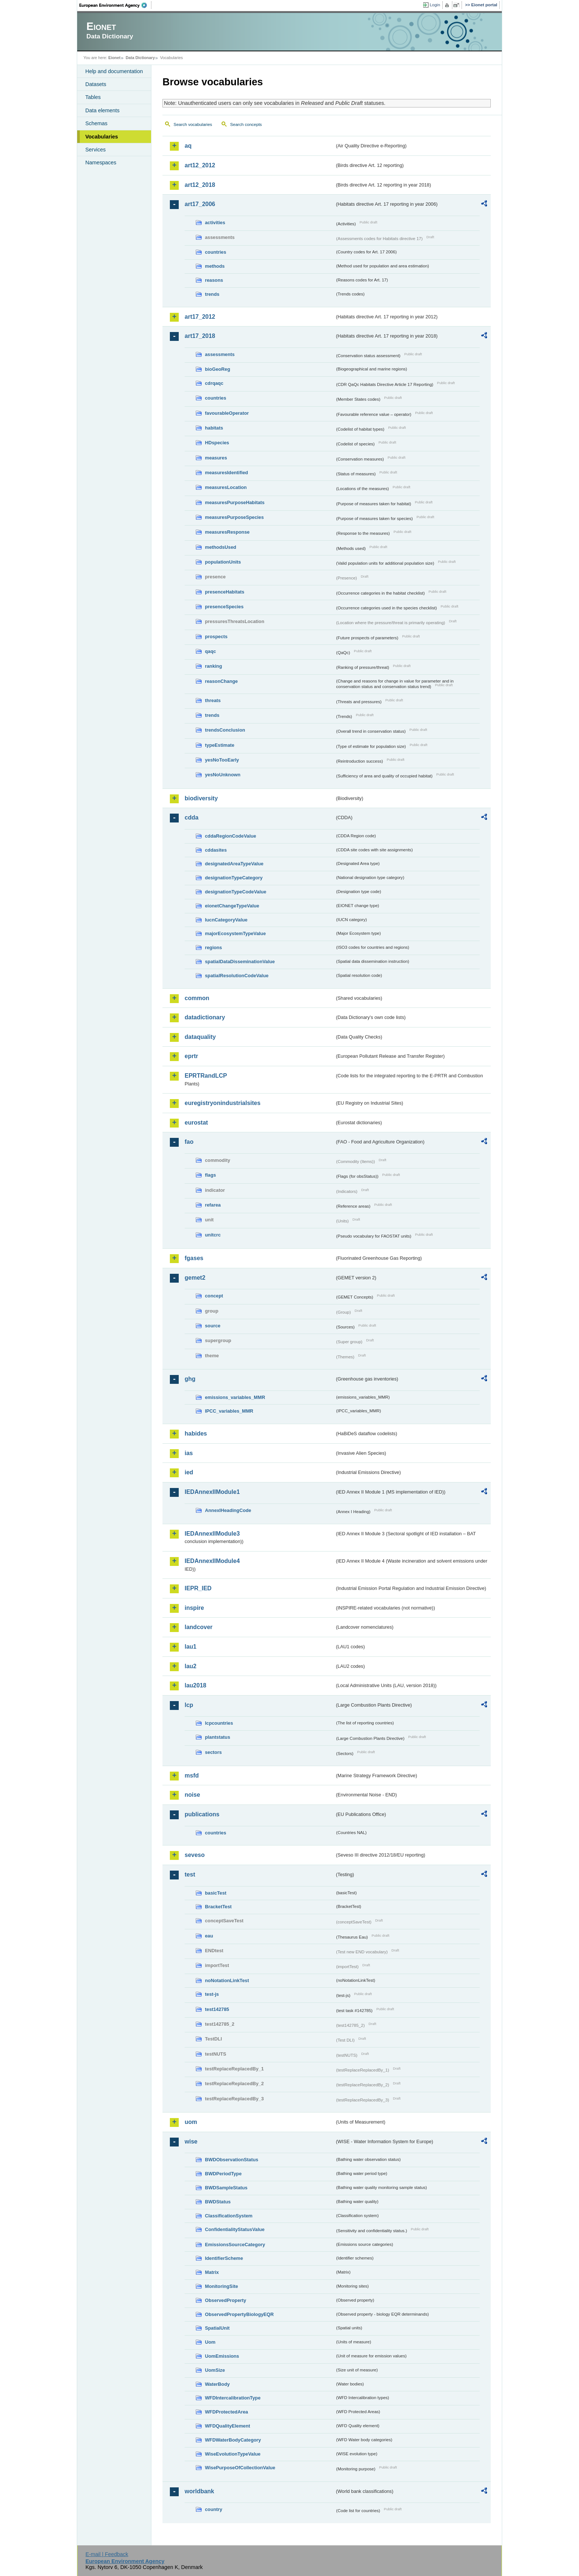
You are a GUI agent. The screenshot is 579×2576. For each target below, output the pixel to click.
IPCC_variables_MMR (229, 1411)
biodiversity (201, 798)
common (197, 998)
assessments (219, 354)
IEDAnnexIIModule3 (212, 1533)
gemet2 (195, 1278)
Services (95, 150)
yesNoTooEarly (222, 760)
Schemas (96, 123)
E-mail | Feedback (106, 2554)
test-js (212, 1994)
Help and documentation (114, 71)
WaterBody (217, 2384)
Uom (210, 2342)
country (213, 2509)
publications (202, 1814)
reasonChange (221, 681)
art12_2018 (200, 185)
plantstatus (217, 1737)
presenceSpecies (224, 606)
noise (192, 1795)
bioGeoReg (217, 369)
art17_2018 (200, 336)
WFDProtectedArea (226, 2412)
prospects (216, 636)
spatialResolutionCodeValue (236, 975)
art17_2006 (200, 204)
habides (196, 1433)
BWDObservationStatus (231, 2159)
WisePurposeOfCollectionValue (240, 2467)
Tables (93, 97)
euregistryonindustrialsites (222, 1103)
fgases (194, 1258)
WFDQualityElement (227, 2426)
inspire (194, 1608)
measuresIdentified (226, 472)
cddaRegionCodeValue (230, 836)
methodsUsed (220, 547)
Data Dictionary (140, 57)
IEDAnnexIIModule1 (212, 1492)
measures (216, 458)
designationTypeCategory (234, 877)
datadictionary (205, 1017)
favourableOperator (227, 413)
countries (215, 252)
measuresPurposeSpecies (234, 517)
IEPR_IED (198, 1588)
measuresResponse (227, 532)
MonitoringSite (221, 2286)
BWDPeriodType (223, 2173)
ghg (190, 1379)
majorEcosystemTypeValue (235, 933)
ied (189, 1472)
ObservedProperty (225, 2300)
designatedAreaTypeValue (234, 863)
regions (213, 947)
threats (213, 700)
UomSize (215, 2370)
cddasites (216, 850)
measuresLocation (226, 487)
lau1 (190, 1646)
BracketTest (218, 1906)
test (190, 1874)
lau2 (190, 1666)
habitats (214, 428)
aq (188, 146)
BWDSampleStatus (226, 2187)
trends (212, 294)
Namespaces (100, 162)
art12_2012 (200, 165)
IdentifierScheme (224, 2258)
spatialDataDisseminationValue (240, 961)
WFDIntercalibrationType (233, 2398)
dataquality (200, 1037)
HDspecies (217, 442)
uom (191, 2122)
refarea (213, 1205)
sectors (213, 1752)
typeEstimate (219, 745)
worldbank (199, 2491)
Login (435, 5)
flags (210, 1175)
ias (189, 1453)
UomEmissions (222, 2356)
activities (215, 222)
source (212, 1325)
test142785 (217, 2009)
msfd (192, 1775)
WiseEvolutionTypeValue (232, 2454)
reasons (214, 280)
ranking (213, 666)
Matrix (212, 2272)
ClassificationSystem (229, 2215)
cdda (191, 817)
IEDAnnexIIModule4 (212, 1561)
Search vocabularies (193, 124)
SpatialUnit (217, 2328)
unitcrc (213, 1235)
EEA (115, 5)
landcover (199, 1627)
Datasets (95, 84)
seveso (195, 1855)
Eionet (114, 57)
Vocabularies (101, 137)
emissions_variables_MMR (235, 1397)
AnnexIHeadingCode (228, 1510)
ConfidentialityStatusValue (234, 2229)
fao (189, 1142)
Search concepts (246, 124)
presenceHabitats (224, 592)
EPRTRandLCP (206, 1076)
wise (191, 2141)
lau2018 (195, 1685)
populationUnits (223, 562)
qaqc (210, 651)
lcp (189, 1705)
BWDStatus (218, 2201)
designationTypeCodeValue (235, 891)
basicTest (215, 1893)
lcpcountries (219, 1723)
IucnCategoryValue (226, 920)
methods (215, 266)
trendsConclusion (225, 730)
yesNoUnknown (222, 774)
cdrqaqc (214, 383)
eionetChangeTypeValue (232, 906)
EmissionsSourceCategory (235, 2244)
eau (209, 1936)
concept (214, 1296)
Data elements (102, 110)
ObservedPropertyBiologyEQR (239, 2314)
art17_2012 (200, 317)
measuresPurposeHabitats (234, 502)
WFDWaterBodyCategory (233, 2440)
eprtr (191, 1056)
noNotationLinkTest (227, 1980)
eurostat (196, 1122)
